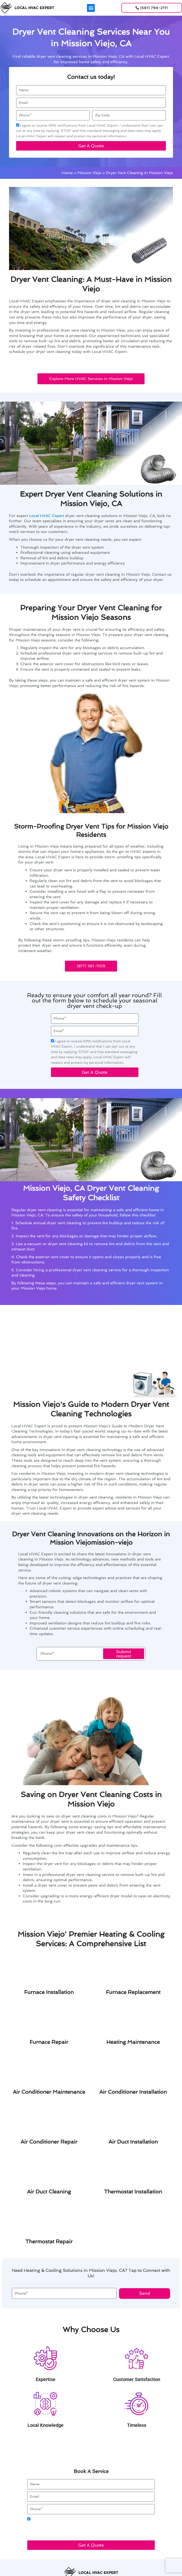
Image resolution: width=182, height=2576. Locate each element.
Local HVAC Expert (46, 516)
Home (67, 173)
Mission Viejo (89, 173)
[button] (91, 8)
